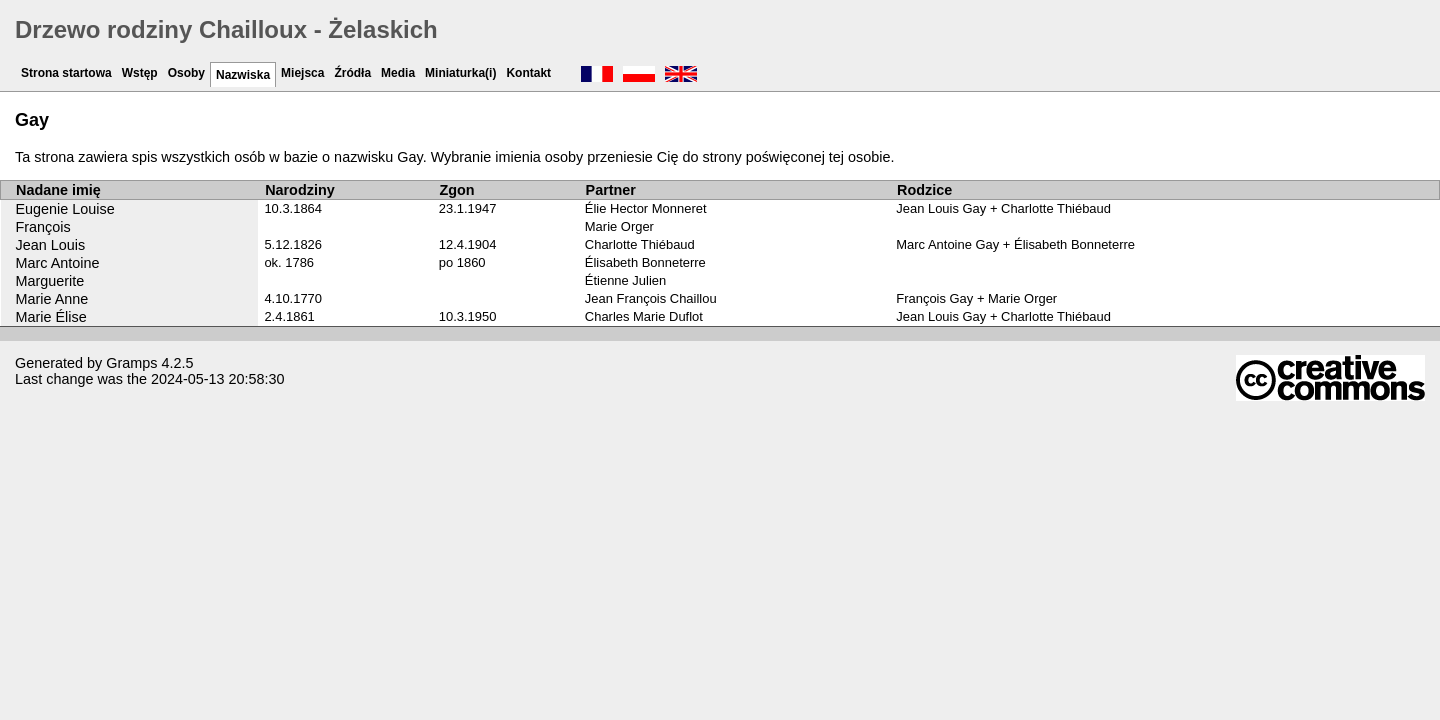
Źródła (352, 73)
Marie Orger (619, 226)
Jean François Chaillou (651, 298)
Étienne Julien (625, 280)
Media (398, 73)
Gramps (131, 363)
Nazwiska (243, 75)
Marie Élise (51, 317)
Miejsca (302, 73)
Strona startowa (66, 73)
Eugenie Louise (65, 209)
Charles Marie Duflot (644, 316)
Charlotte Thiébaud (640, 244)
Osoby (186, 73)
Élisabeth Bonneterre (645, 262)
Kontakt (528, 73)
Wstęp (140, 73)
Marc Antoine (58, 263)
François (43, 227)
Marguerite (50, 281)
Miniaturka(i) (460, 73)
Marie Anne (52, 299)
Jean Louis (51, 245)
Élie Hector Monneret (646, 208)
